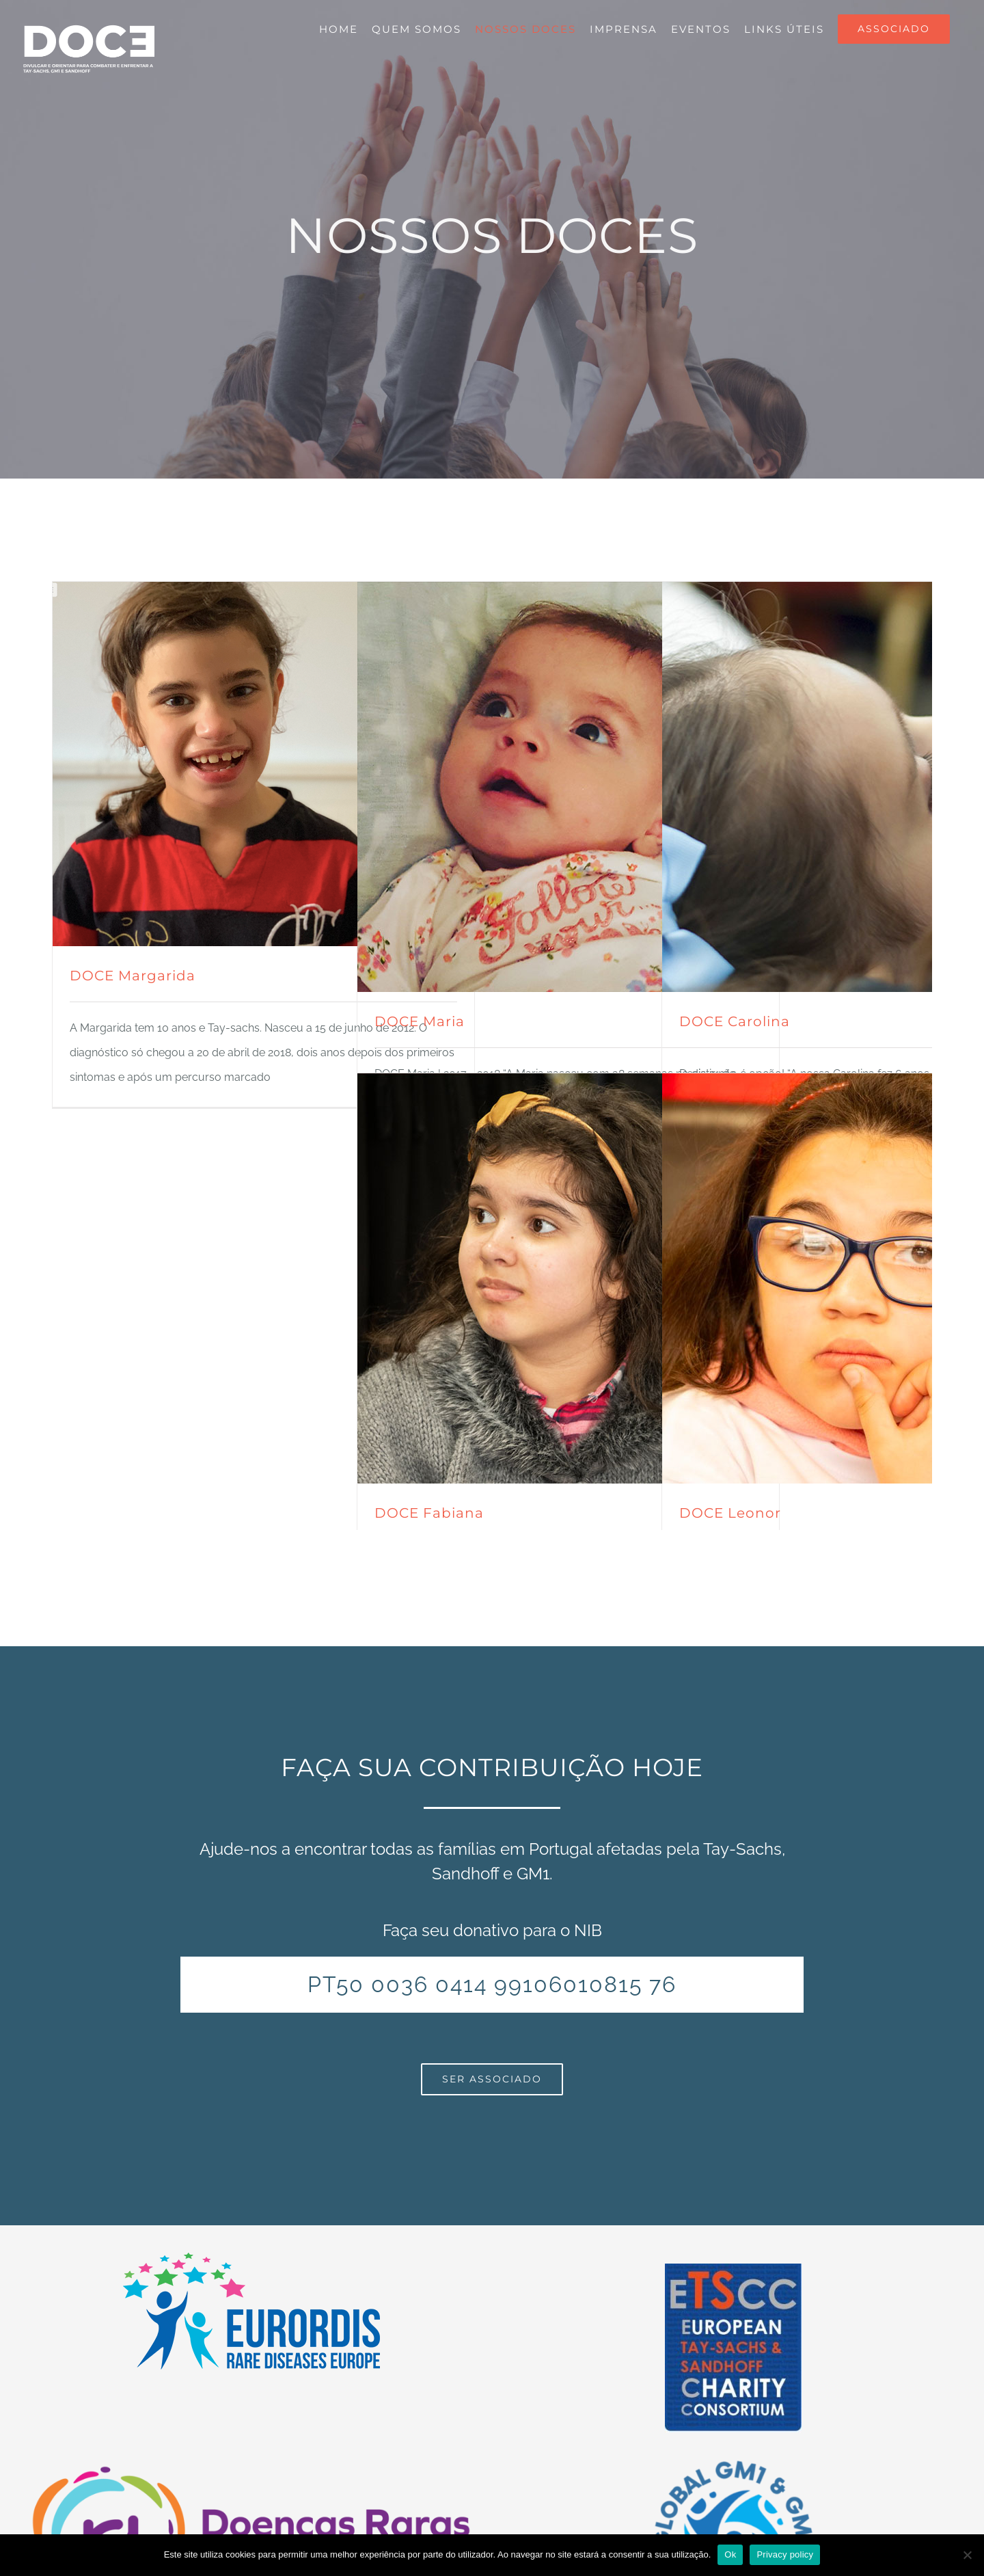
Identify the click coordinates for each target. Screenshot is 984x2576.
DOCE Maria (419, 1021)
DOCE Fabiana (429, 1513)
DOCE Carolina (734, 1021)
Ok (730, 2554)
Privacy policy (784, 2554)
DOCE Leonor (730, 1513)
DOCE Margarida (132, 975)
